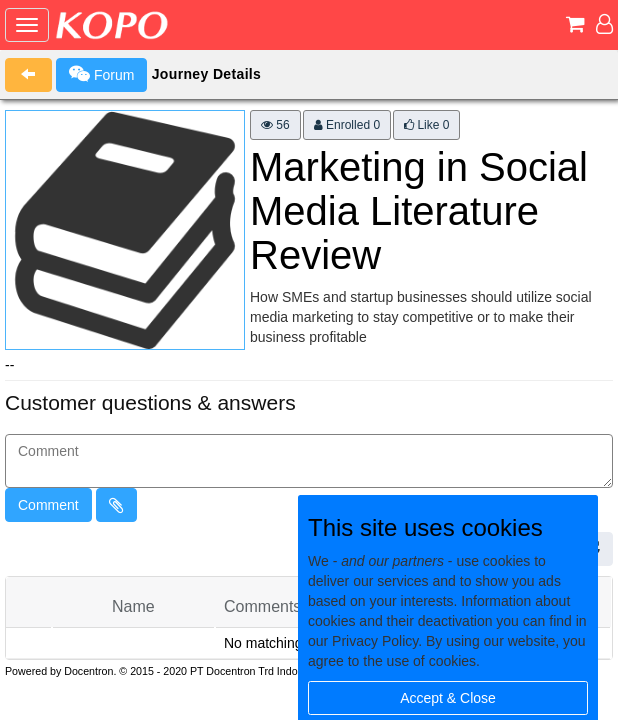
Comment (48, 505)
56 (275, 125)
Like (426, 125)
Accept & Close (448, 698)
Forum (101, 74)
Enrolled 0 (347, 125)
